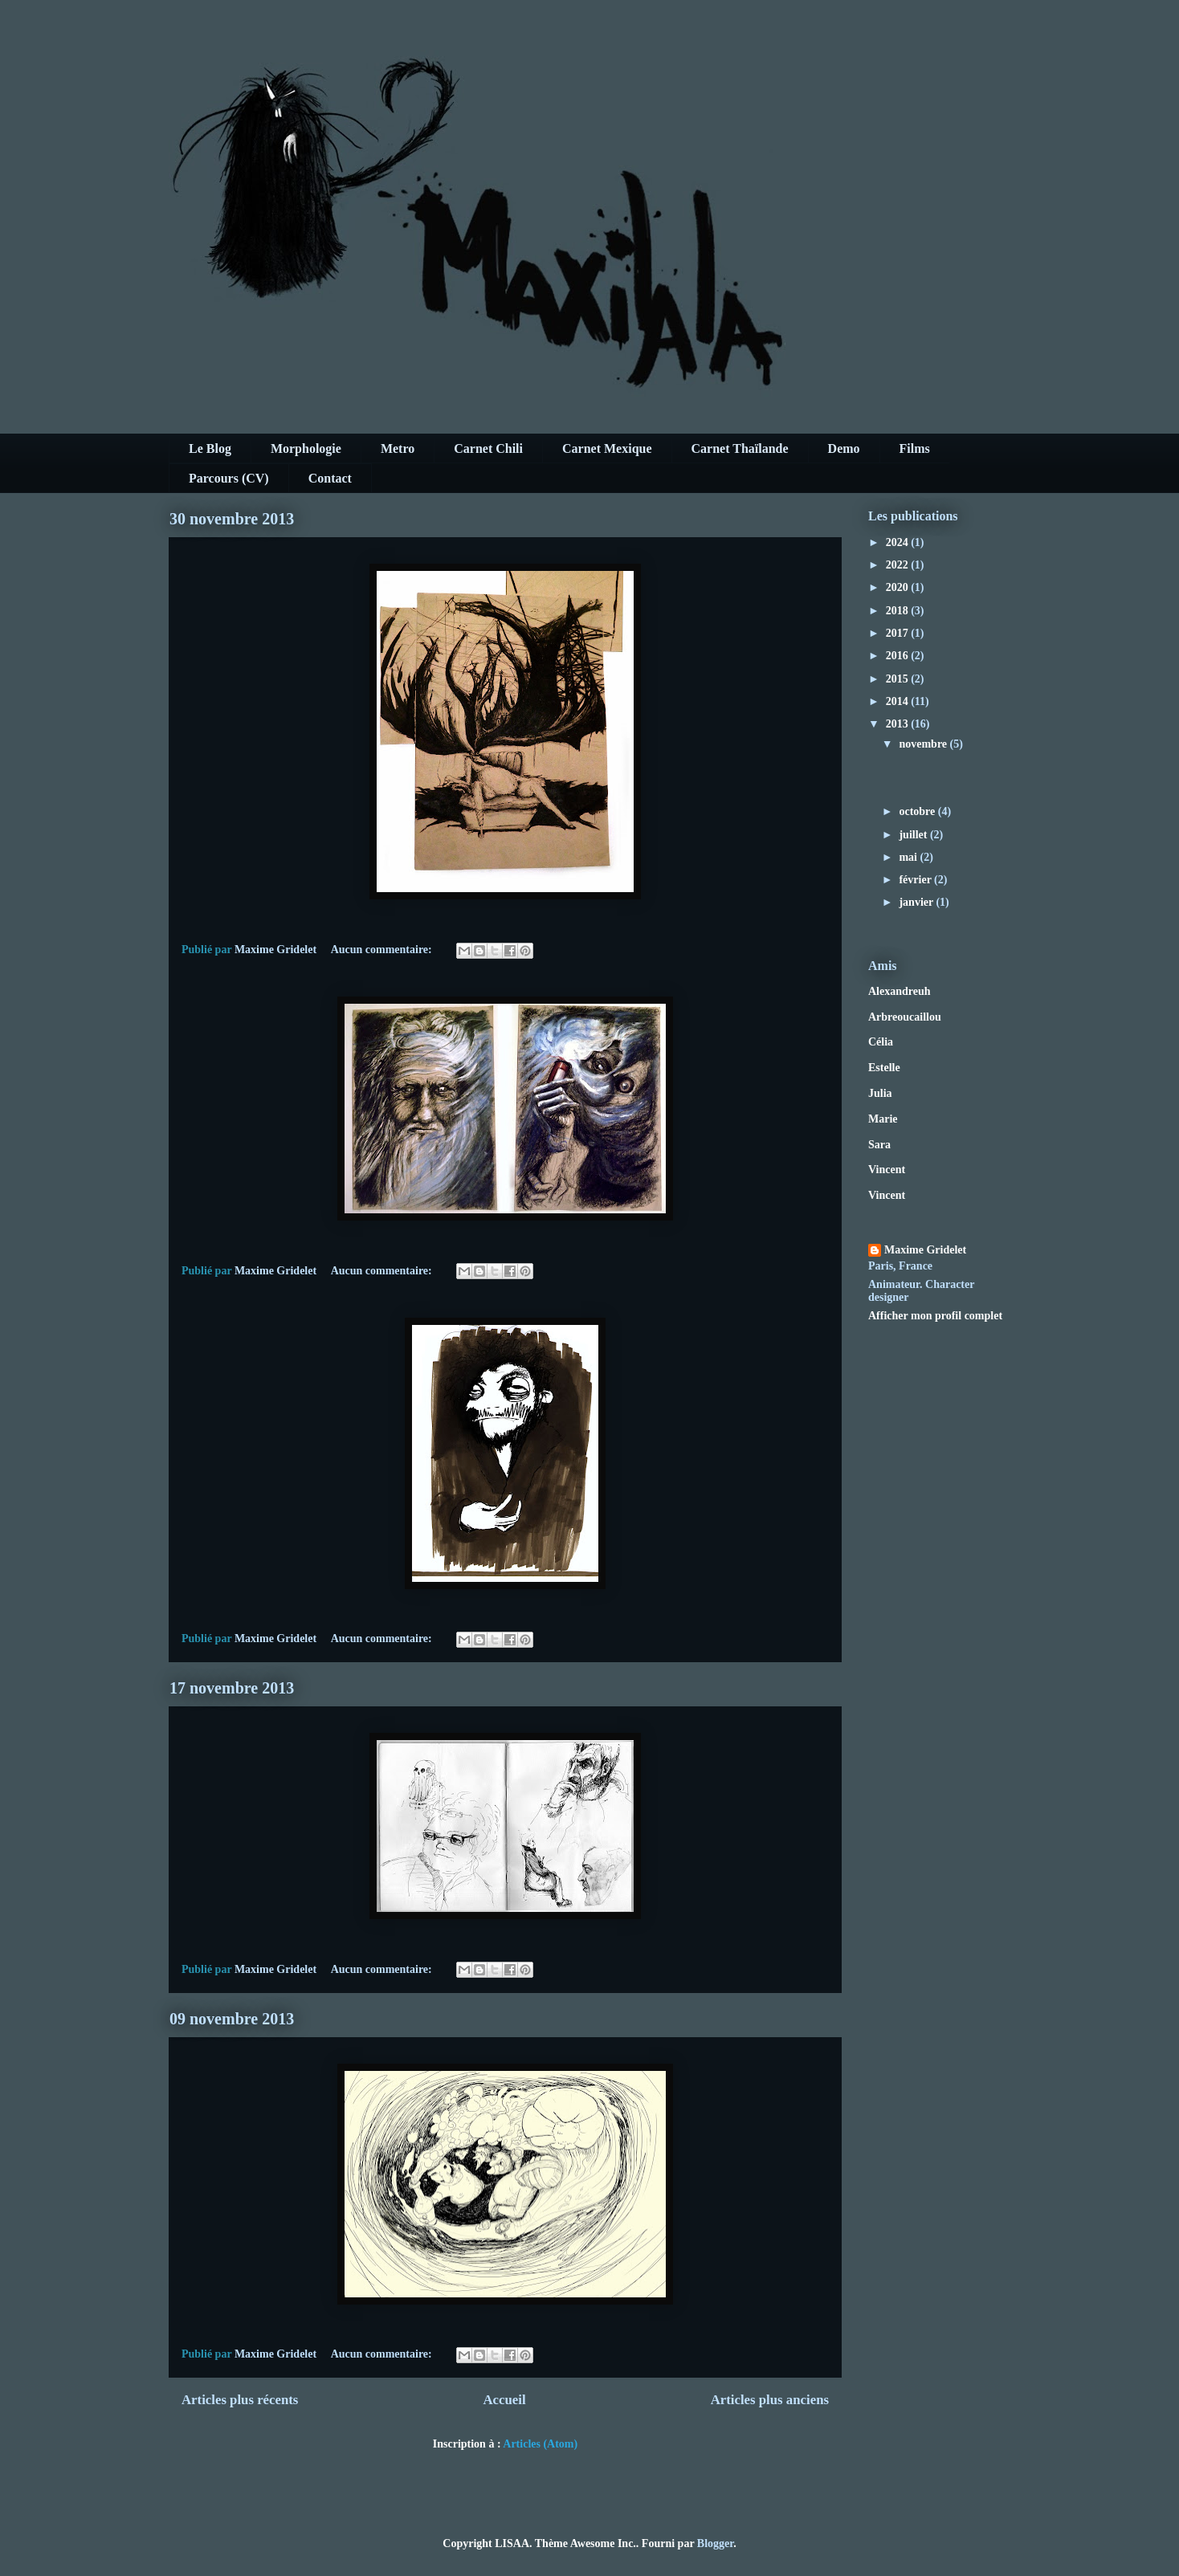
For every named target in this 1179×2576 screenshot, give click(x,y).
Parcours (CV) (229, 478)
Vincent (886, 1170)
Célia (880, 1042)
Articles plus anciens (770, 2399)
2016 (899, 656)
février (916, 880)
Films (915, 448)
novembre (924, 744)
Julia (880, 1093)
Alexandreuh (899, 991)
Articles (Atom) (540, 2444)
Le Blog (210, 448)
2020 (899, 587)
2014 (899, 701)
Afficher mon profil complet (935, 1316)
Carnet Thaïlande (740, 448)
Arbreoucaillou (904, 1017)
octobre (918, 811)
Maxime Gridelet (925, 1250)
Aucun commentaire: (383, 950)
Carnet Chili (488, 448)
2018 (899, 611)
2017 (899, 633)
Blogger (715, 2543)
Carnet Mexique (607, 448)
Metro (397, 448)
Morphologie (306, 448)
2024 (899, 542)
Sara (879, 1145)
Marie (883, 1119)
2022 (899, 565)
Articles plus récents (240, 2399)
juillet (914, 835)
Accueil (504, 2399)
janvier (917, 902)
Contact (330, 478)
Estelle (884, 1068)
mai (909, 857)
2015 (899, 679)
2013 (899, 724)
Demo (844, 448)
